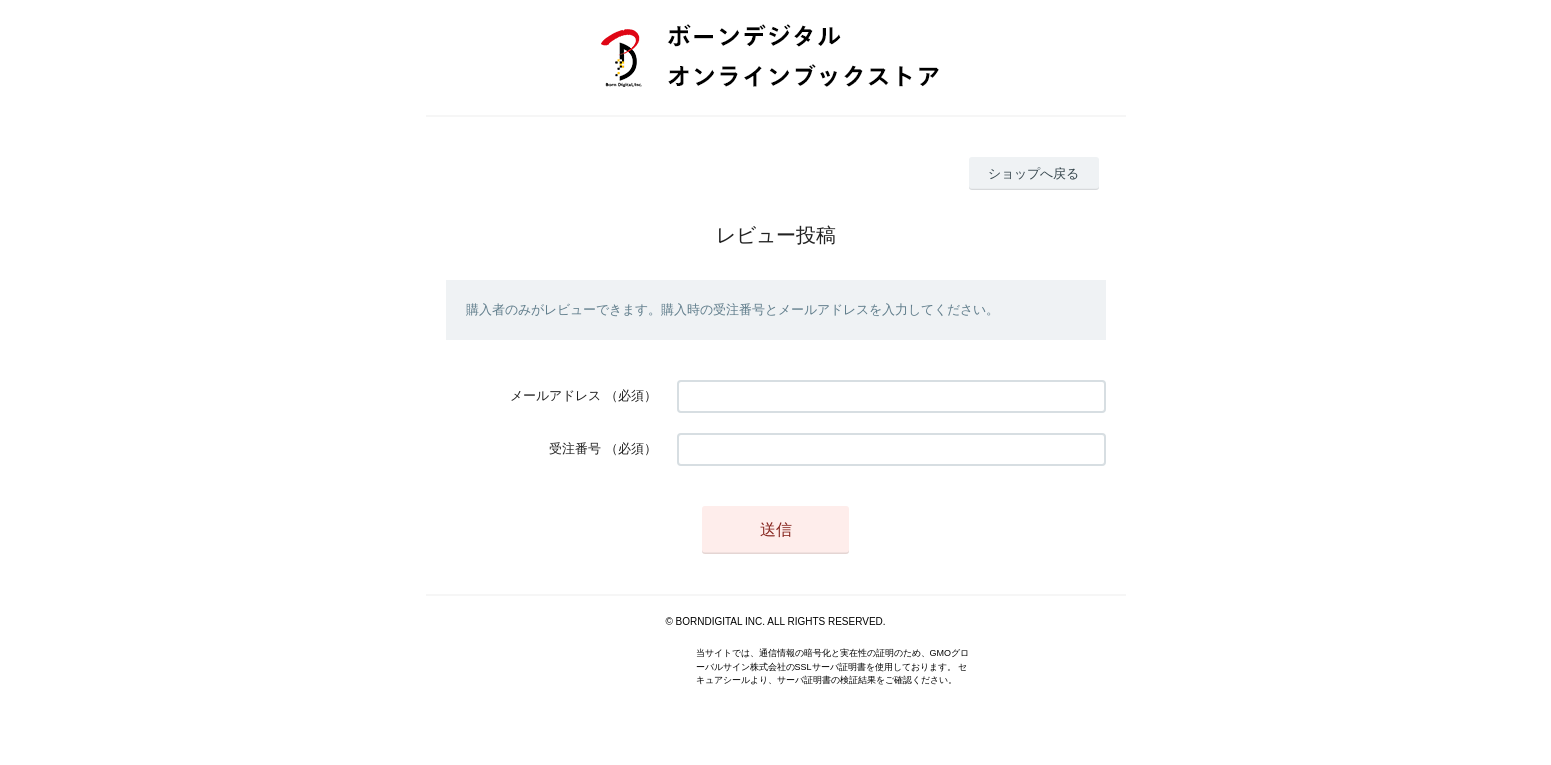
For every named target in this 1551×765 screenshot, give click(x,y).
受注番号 (575, 448)
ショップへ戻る (1033, 173)
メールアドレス (555, 395)
